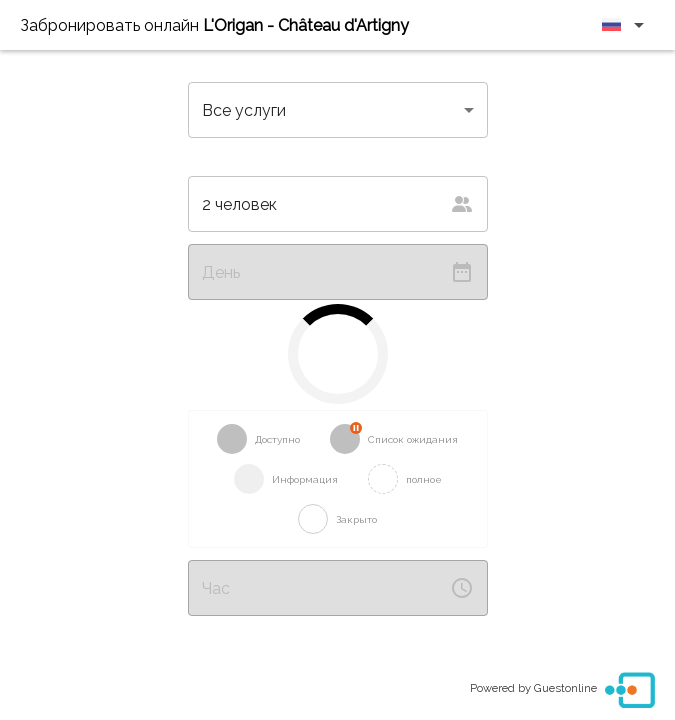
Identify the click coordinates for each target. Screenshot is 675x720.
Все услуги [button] (244, 110)
